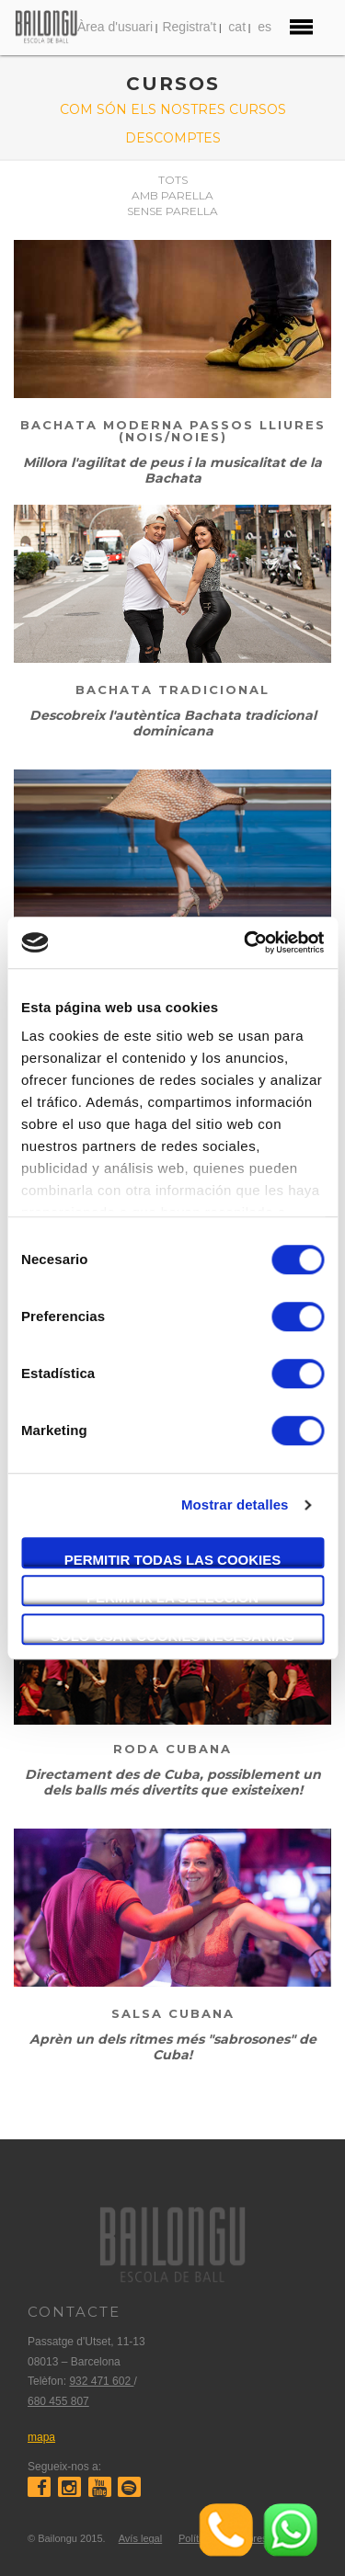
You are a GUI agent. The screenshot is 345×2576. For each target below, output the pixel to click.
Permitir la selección (172, 1597)
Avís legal (141, 2538)
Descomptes (173, 138)
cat (237, 26)
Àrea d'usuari (115, 26)
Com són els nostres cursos (173, 109)
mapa (41, 2437)
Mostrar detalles (235, 1504)
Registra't (189, 26)
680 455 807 (58, 2401)
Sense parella (172, 211)
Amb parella (172, 195)
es (264, 26)
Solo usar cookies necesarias (172, 1636)
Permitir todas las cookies (173, 1559)
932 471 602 (101, 2381)
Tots (173, 180)
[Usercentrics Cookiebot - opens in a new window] (245, 942)
